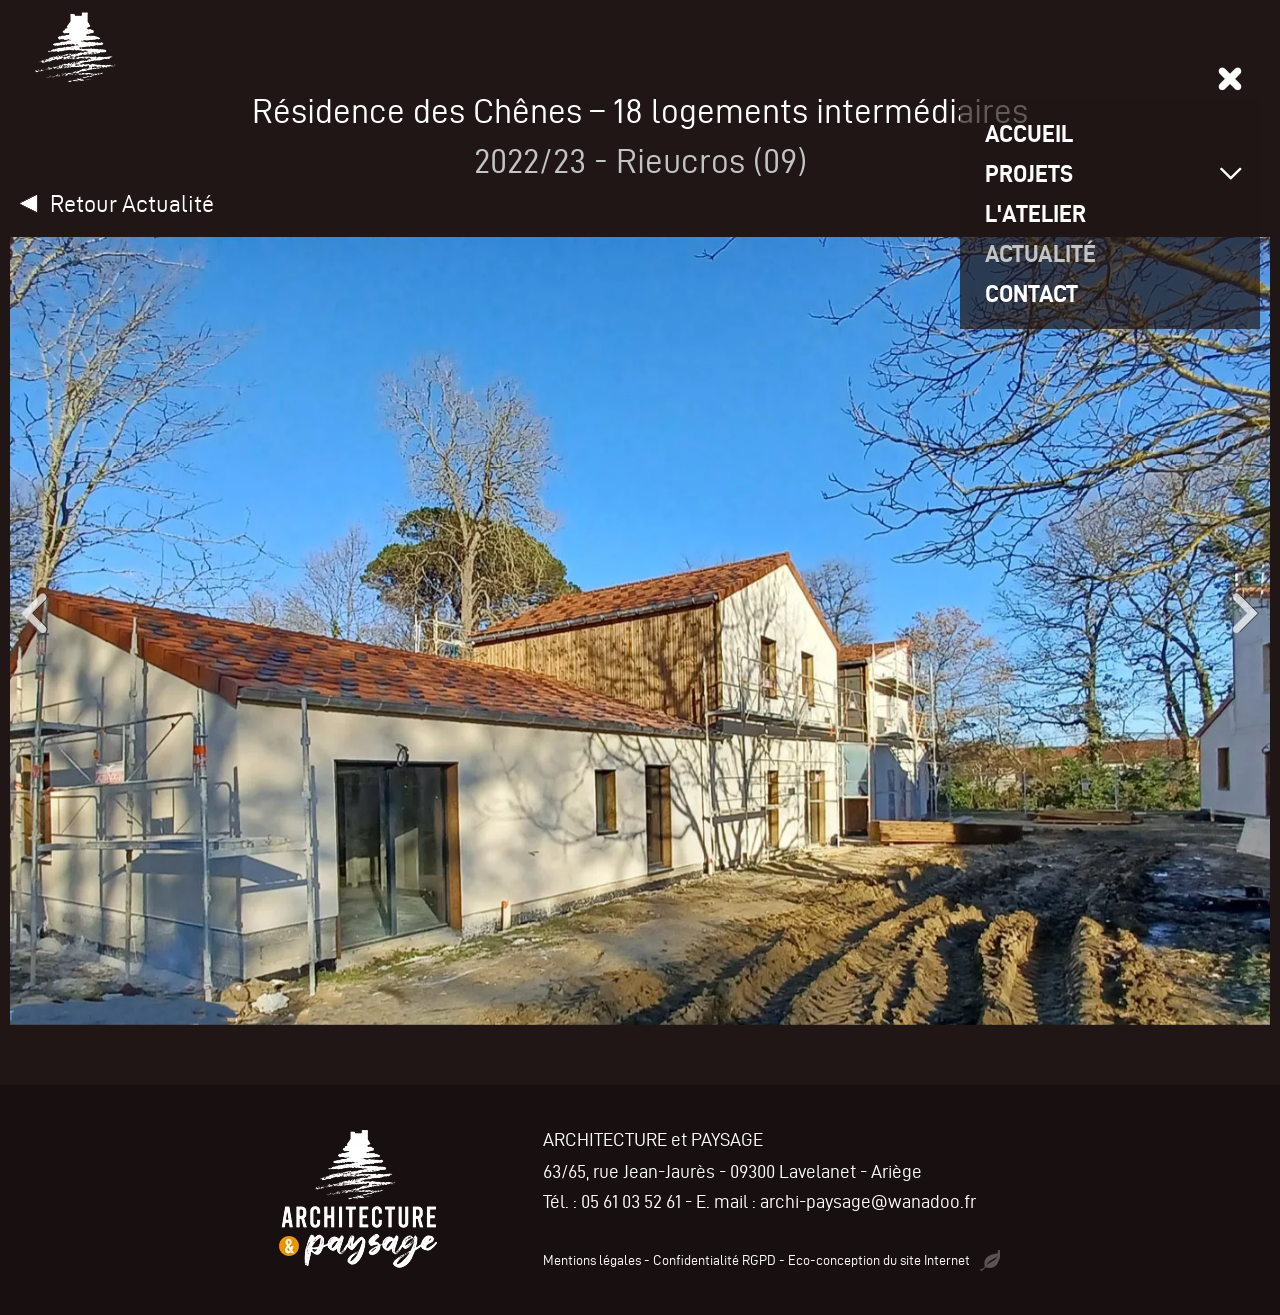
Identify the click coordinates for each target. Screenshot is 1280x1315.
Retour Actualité (132, 204)
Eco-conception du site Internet (894, 1260)
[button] (30, 613)
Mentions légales (592, 1260)
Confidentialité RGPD (714, 1260)
